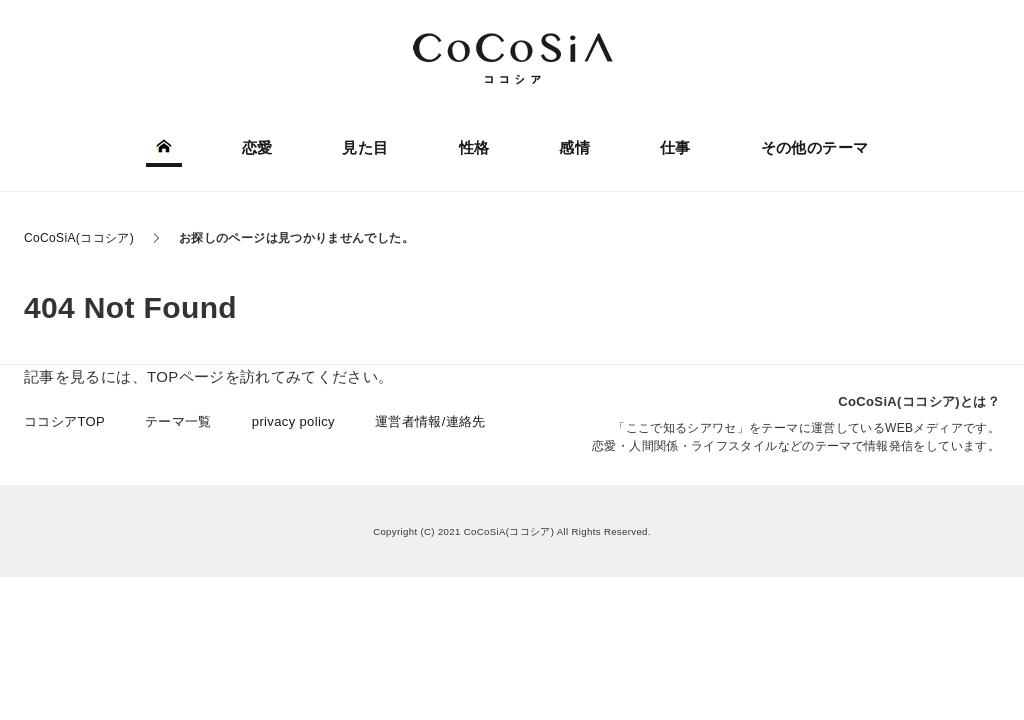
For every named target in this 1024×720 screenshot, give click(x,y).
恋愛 (257, 147)
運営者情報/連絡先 (430, 421)
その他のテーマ (815, 147)
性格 (474, 147)
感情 (574, 147)
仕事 (675, 147)
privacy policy (293, 421)
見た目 (365, 147)
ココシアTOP (64, 421)
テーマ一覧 (178, 421)
